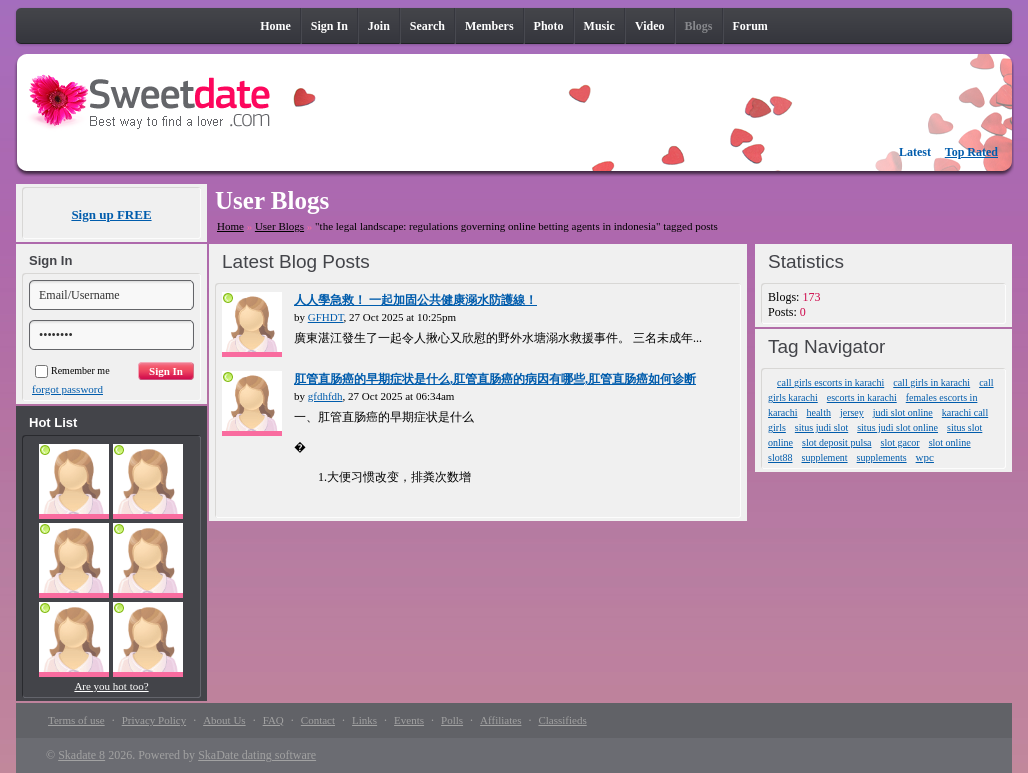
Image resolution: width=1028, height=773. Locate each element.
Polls (452, 720)
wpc (925, 457)
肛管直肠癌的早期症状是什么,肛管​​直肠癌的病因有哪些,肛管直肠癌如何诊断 (495, 379)
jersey (852, 412)
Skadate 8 (81, 755)
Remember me (72, 370)
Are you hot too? (111, 686)
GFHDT (326, 317)
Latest (915, 152)
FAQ (273, 720)
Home (230, 226)
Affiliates (500, 720)
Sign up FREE (111, 214)
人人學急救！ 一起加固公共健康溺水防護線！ (415, 300)
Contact (318, 720)
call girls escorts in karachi (830, 382)
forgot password (67, 389)
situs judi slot (821, 427)
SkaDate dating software (257, 755)
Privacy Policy (154, 720)
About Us (224, 720)
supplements (882, 457)
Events (409, 720)
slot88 (780, 457)
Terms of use (76, 720)
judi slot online (903, 412)
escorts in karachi (862, 397)
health (818, 412)
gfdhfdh (325, 396)
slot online (950, 442)
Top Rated (971, 152)
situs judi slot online (897, 427)
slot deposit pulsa (836, 442)
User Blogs (279, 226)
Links (364, 720)
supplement (825, 457)
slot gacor (900, 442)
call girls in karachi (931, 382)
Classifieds (562, 720)
